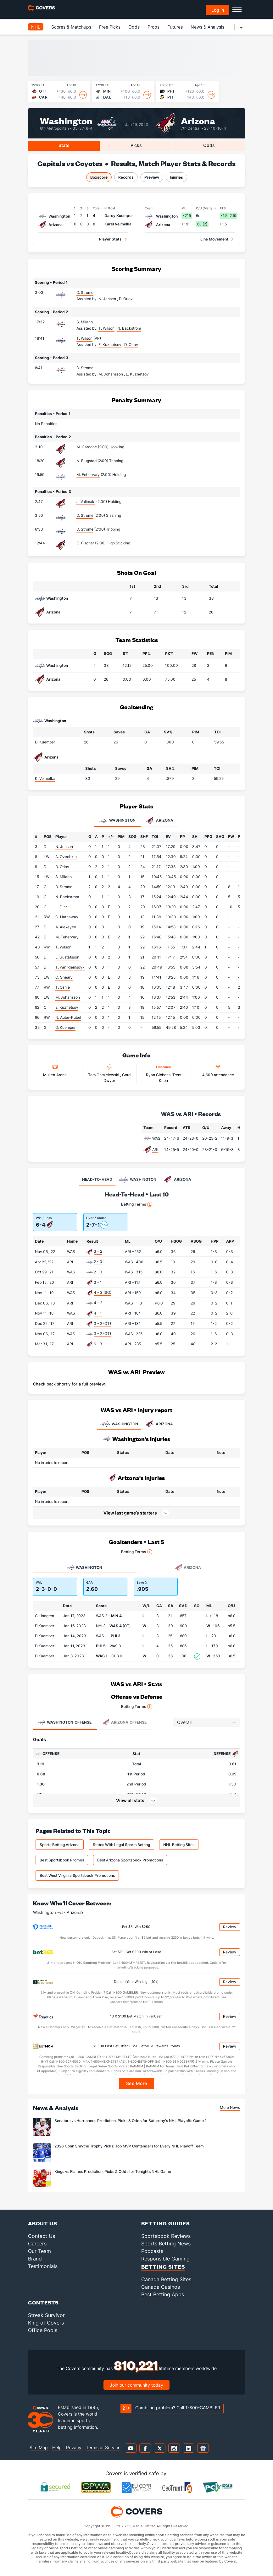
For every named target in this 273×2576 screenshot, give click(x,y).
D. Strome (84, 292)
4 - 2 (98, 1302)
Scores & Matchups (71, 27)
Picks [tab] (136, 145)
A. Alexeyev (65, 927)
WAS (156, 1138)
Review (229, 1927)
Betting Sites (163, 2266)
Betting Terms (136, 1204)
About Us (42, 2223)
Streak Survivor (46, 2315)
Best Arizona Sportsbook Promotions (130, 1860)
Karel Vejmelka (117, 224)
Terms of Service (103, 2447)
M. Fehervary (88, 474)
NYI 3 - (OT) (113, 1625)
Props (153, 27)
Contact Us (41, 2236)
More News (230, 2107)
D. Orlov (62, 866)
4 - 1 (98, 1313)
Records (126, 177)
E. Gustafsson (67, 957)
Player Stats (110, 239)
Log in (217, 10)
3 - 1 (98, 1282)
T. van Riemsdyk (70, 967)
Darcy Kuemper (118, 215)
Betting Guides (165, 2223)
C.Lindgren (44, 1615)
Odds (134, 27)
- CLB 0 (109, 1656)
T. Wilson (84, 338)
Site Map (39, 2447)
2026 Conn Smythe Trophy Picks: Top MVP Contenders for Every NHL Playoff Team (129, 2146)
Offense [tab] (65, 1722)
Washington (66, 120)
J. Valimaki (85, 501)
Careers (37, 2243)
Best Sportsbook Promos (62, 1860)
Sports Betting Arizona (60, 1844)
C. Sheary (64, 977)
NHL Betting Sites (178, 1844)
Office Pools (42, 2330)
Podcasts (152, 2251)
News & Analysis (207, 27)
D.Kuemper (44, 1625)
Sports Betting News (166, 2243)
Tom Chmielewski (104, 1074)
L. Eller (61, 907)
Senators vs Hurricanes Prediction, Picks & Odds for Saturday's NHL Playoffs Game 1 (130, 2120)
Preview (151, 177)
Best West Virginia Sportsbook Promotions (77, 1875)
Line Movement (214, 239)
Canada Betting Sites (166, 2279)
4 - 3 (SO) (102, 1292)
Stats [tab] (64, 145)
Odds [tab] (209, 145)
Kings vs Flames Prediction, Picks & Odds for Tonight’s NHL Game (112, 2171)
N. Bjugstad (86, 460)
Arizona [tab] (159, 820)
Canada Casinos (160, 2287)
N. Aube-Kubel (68, 1017)
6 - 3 (98, 1344)
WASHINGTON (119, 1424)
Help (57, 2447)
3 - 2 (98, 1251)
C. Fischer (85, 543)
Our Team (39, 2251)
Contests (43, 2302)
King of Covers (46, 2322)
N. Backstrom (67, 896)
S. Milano (84, 322)
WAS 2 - (109, 1615)
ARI (155, 1149)
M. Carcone (86, 447)
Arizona (198, 120)
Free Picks (109, 27)
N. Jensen (64, 846)
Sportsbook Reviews (166, 2236)
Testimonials (43, 2266)
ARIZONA (158, 1424)
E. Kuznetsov (66, 1007)
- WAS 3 (108, 1646)
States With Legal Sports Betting (121, 1844)
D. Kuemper (45, 742)
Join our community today (136, 2385)
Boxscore (99, 177)
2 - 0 (98, 1261)
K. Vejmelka (45, 778)
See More (136, 2083)
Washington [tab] (117, 820)
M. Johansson (67, 997)
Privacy (73, 2447)
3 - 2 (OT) (102, 1323)
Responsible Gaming (165, 2258)
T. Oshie (62, 987)
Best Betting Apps (162, 2294)
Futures (175, 27)
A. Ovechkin (66, 856)
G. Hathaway (66, 917)
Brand (35, 2258)
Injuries (176, 177)
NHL (35, 27)
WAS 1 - (108, 1636)
